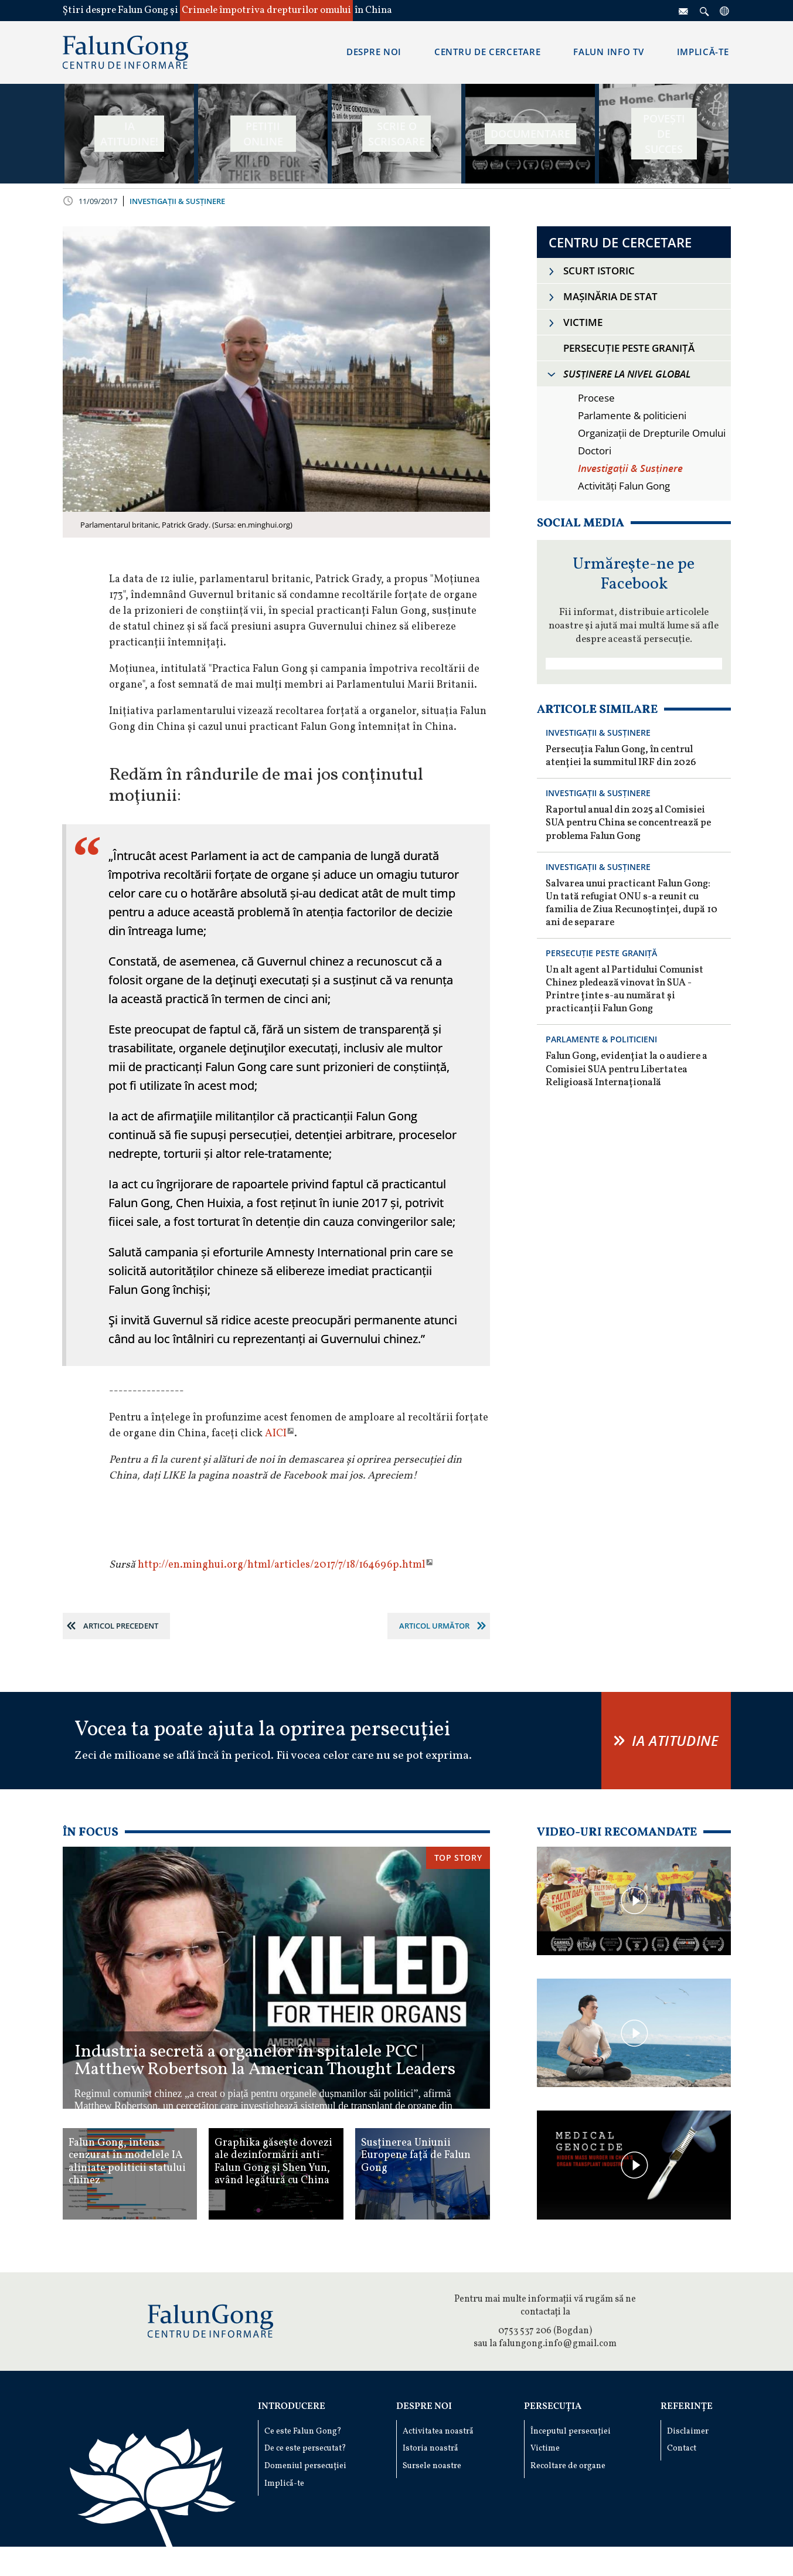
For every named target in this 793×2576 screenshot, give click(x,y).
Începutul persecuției (570, 2431)
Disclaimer (688, 2431)
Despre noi (424, 2406)
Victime (545, 2448)
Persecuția (552, 2406)
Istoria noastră (430, 2448)
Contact (681, 2448)
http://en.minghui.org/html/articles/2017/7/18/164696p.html (282, 1565)
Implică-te (284, 2483)
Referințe (687, 2406)
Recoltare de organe (567, 2466)
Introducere (291, 2406)
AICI (276, 1433)
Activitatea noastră (438, 2431)
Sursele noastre (432, 2466)
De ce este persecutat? (305, 2448)
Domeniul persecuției (305, 2466)
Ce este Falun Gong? (303, 2431)
